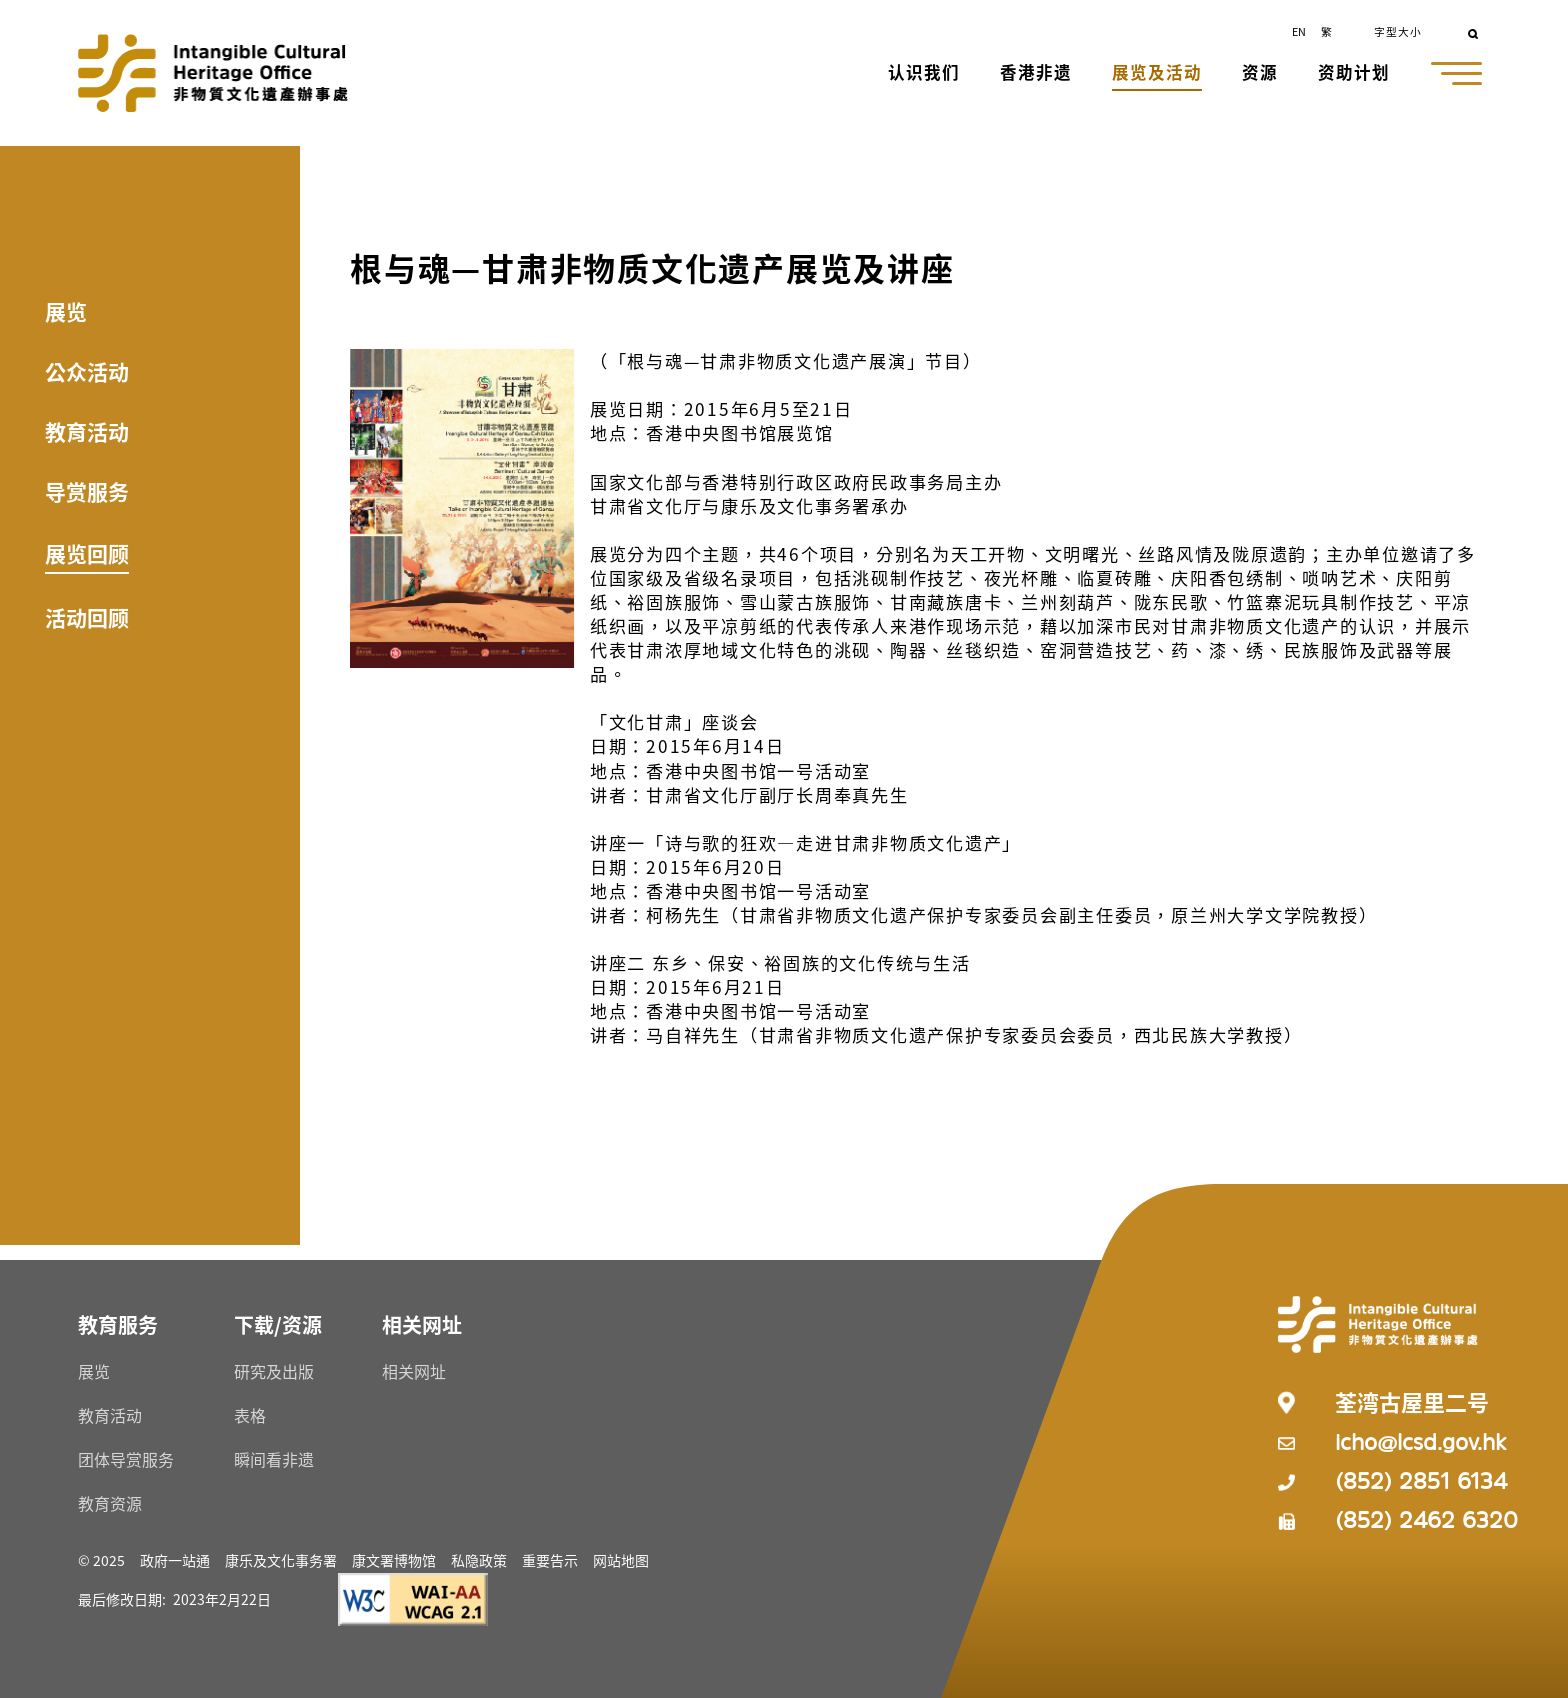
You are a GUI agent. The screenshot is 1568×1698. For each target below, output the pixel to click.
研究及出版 (274, 1371)
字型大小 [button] (1398, 31)
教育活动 (87, 431)
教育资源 (110, 1503)
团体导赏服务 (126, 1459)
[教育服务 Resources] (118, 1324)
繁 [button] (1326, 31)
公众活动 (87, 371)
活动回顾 (87, 617)
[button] (926, 74)
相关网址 (414, 1371)
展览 (66, 311)
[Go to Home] (213, 73)
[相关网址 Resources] (422, 1324)
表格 (250, 1415)
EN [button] (1299, 31)
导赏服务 (87, 491)
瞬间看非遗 (274, 1459)
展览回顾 (87, 553)
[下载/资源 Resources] (278, 1324)
